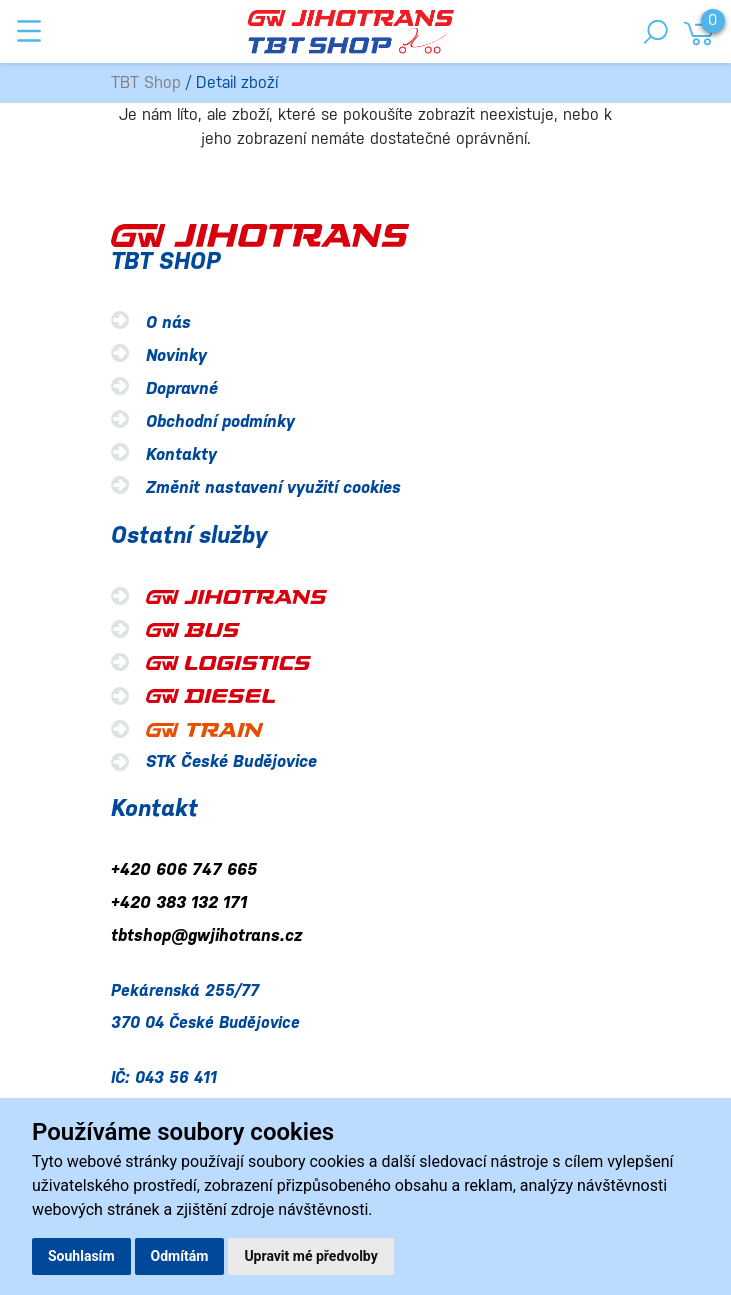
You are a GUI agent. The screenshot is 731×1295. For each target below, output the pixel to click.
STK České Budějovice (231, 761)
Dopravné (182, 388)
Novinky (176, 355)
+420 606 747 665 (184, 869)
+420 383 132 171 (179, 902)
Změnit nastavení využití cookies (273, 487)
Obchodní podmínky (220, 421)
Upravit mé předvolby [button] (310, 1256)
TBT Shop (146, 82)
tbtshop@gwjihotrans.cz (206, 935)
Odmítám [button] (180, 1256)
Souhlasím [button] (81, 1256)
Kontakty (181, 454)
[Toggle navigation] (29, 31)
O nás (168, 322)
